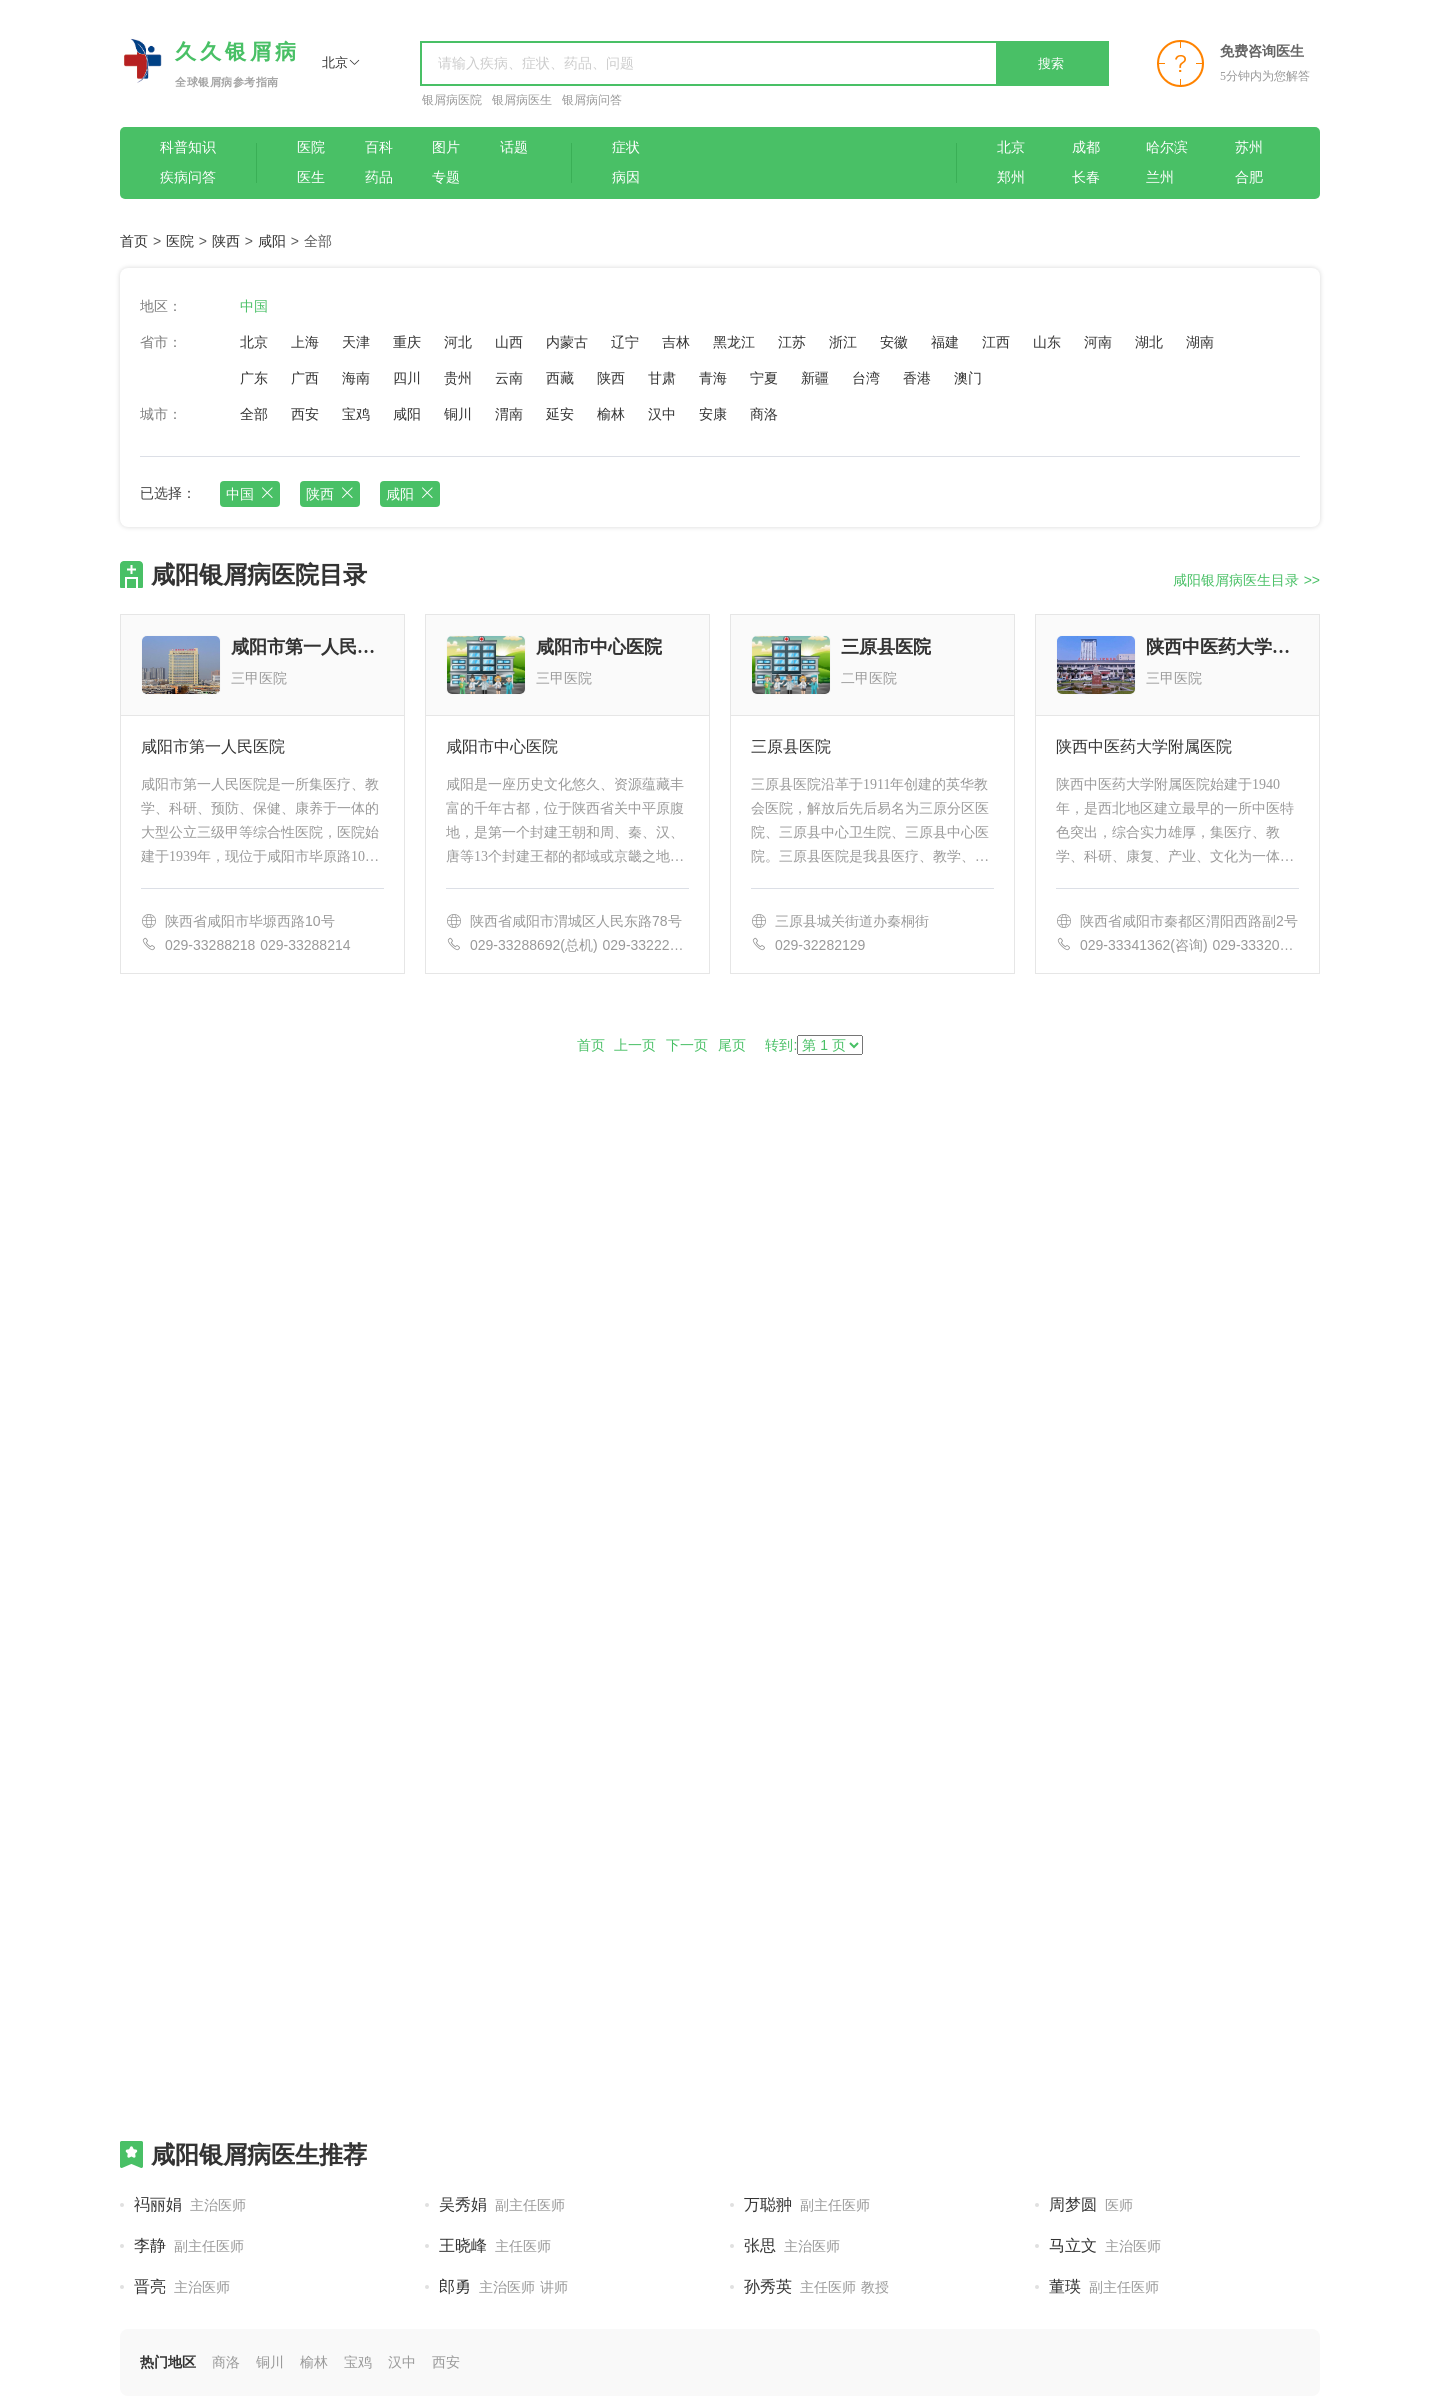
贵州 (458, 378)
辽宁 (625, 342)
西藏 (560, 378)
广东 (254, 378)
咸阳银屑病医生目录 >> (1246, 580)
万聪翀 (807, 2204)
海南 (356, 378)
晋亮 (182, 2286)
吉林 (676, 342)
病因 (626, 177)
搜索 (1051, 63)
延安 (560, 414)
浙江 (843, 342)
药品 (379, 177)
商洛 (764, 414)
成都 (1086, 147)
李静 (189, 2245)
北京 (1011, 147)
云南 (509, 378)
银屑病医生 (522, 100)
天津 (356, 342)
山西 (509, 342)
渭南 (509, 414)
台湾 (866, 378)
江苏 (792, 342)
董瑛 (1104, 2286)
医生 (311, 177)
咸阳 (272, 241)
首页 (134, 241)
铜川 (458, 414)
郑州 (1011, 177)
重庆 (407, 342)
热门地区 (168, 2362)
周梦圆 (1091, 2204)
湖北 (1149, 342)
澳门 (968, 378)
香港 (917, 378)
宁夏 (764, 378)
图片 (446, 147)
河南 (1098, 342)
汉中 (662, 414)
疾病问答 (188, 177)
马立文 (1105, 2245)
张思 (792, 2245)
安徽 (894, 342)
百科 (379, 147)
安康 (713, 414)
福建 (945, 342)
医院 (311, 147)
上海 (305, 342)
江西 (996, 342)
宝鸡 (356, 414)
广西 (305, 378)
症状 (626, 147)
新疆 (815, 378)
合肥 (1249, 177)
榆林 (611, 414)
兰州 (1160, 177)
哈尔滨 (1167, 147)
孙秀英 (816, 2286)
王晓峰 (495, 2245)
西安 (305, 414)
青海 (713, 378)
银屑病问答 (592, 100)
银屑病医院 (452, 100)
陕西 (226, 241)
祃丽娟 (190, 2204)
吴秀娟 (502, 2204)
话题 (514, 147)
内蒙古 (567, 342)
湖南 (1200, 342)
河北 (458, 342)
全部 (254, 414)
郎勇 (503, 2286)
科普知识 (188, 147)
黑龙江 (734, 342)
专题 (446, 177)
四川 (407, 378)
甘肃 (662, 378)
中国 (254, 306)
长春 (1086, 177)
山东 (1047, 342)
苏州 (1249, 147)
